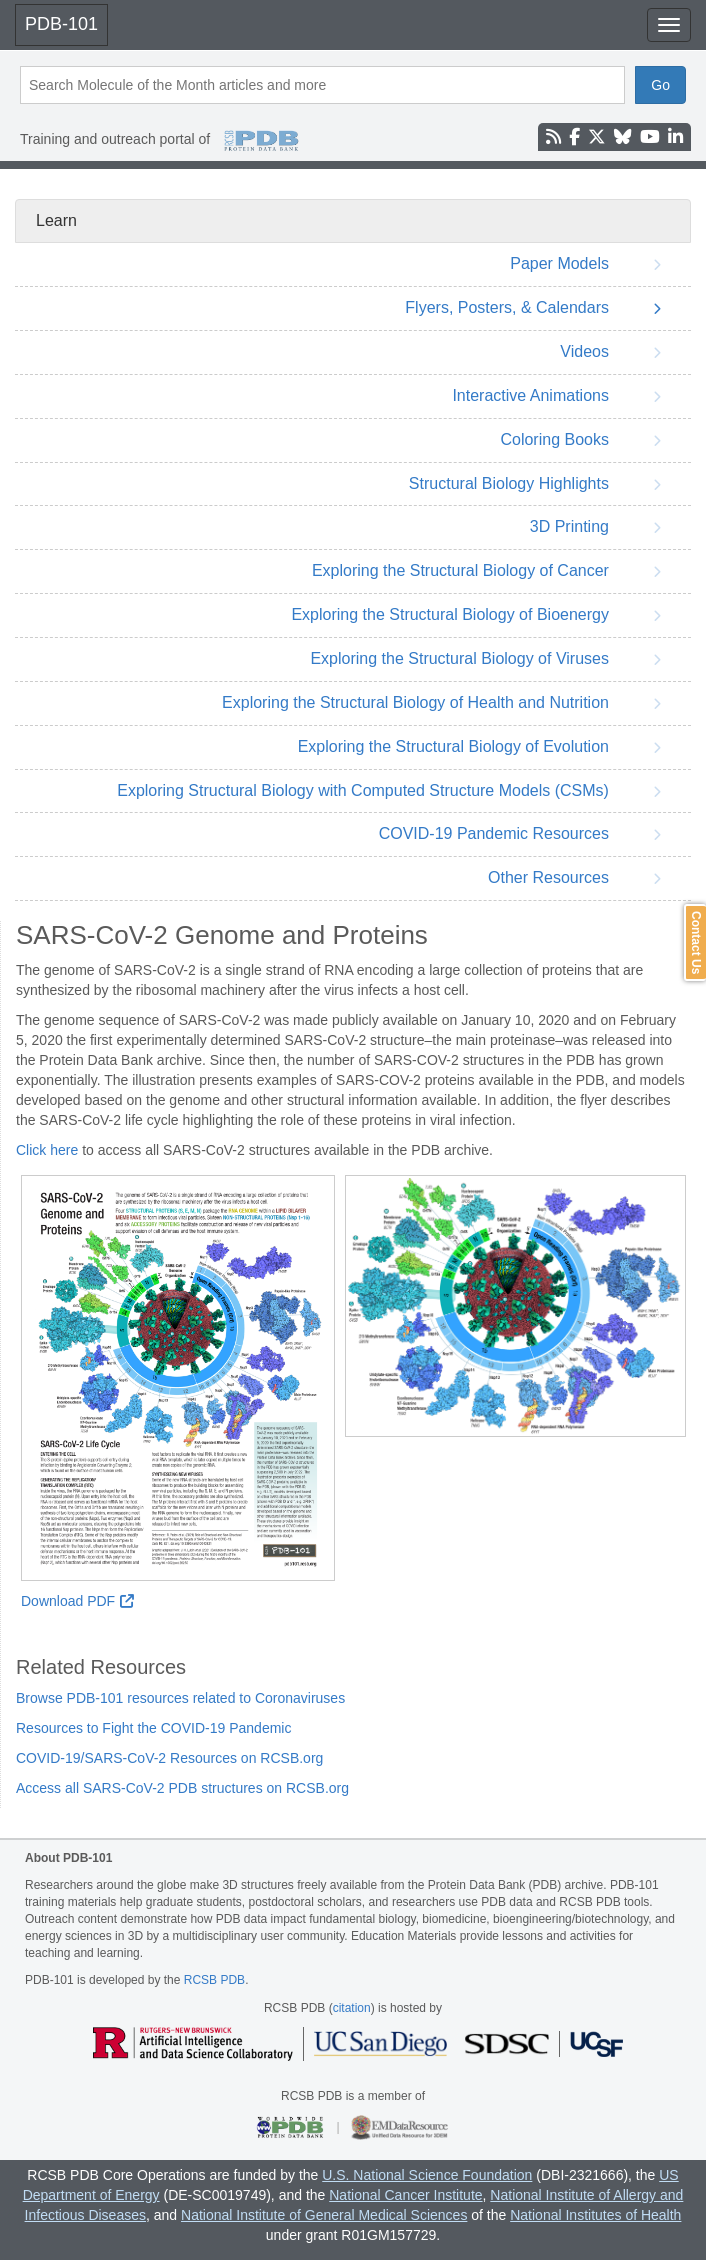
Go (660, 85)
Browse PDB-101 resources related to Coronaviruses (180, 1698)
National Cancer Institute (405, 2195)
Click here (47, 1150)
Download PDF (77, 1601)
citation (352, 2008)
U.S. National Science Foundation (427, 2175)
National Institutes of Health (595, 2215)
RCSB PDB (214, 1980)
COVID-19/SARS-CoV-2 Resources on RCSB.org (169, 1758)
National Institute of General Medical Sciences (324, 2215)
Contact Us (696, 942)
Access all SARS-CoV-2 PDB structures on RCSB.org (182, 1788)
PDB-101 (61, 24)
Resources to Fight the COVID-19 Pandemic (153, 1728)
